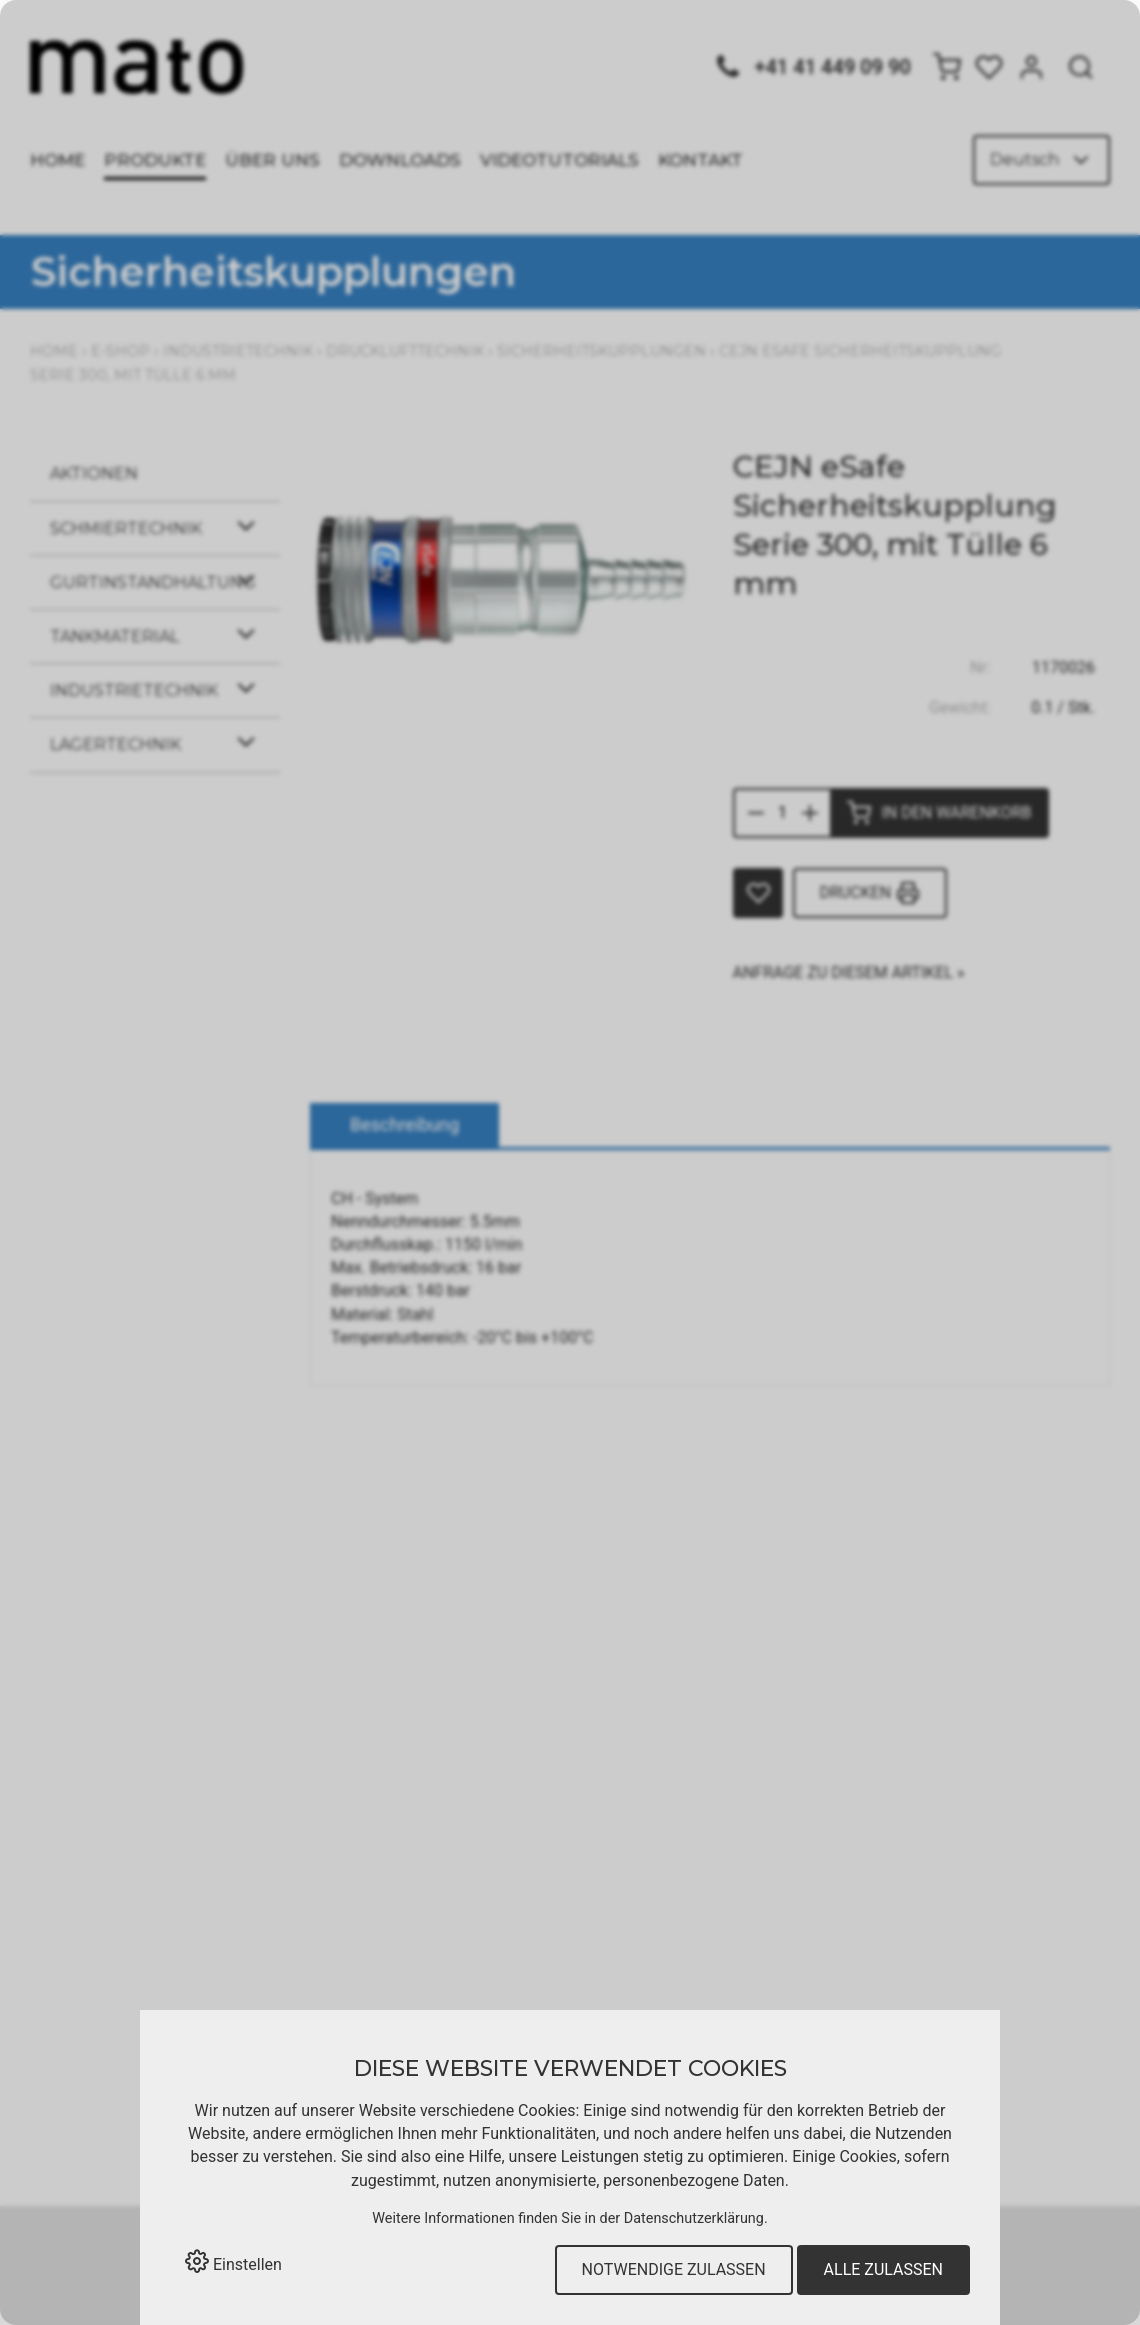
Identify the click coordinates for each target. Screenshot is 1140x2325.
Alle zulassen (883, 2269)
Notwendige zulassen (674, 2269)
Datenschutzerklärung (694, 2218)
